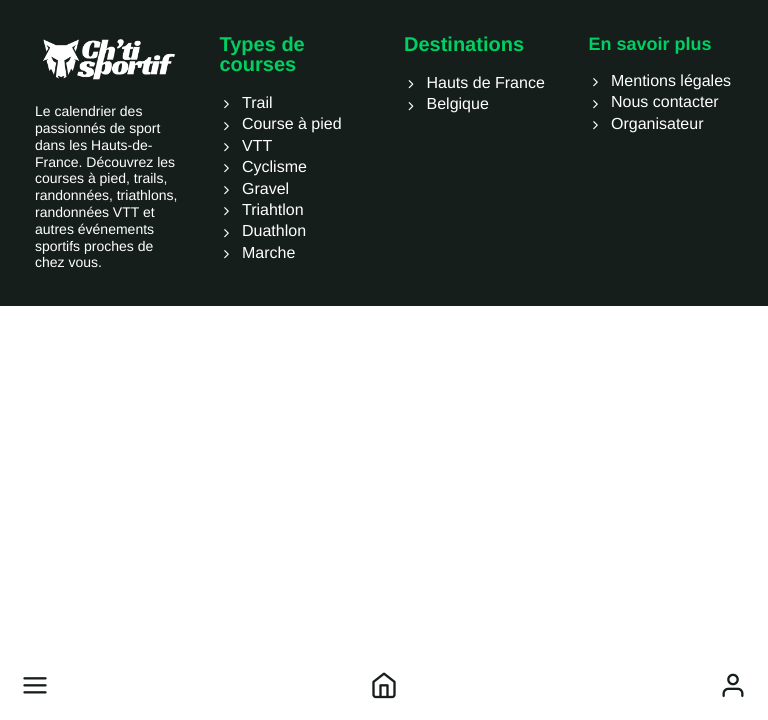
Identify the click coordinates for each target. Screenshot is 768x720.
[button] (35, 685)
